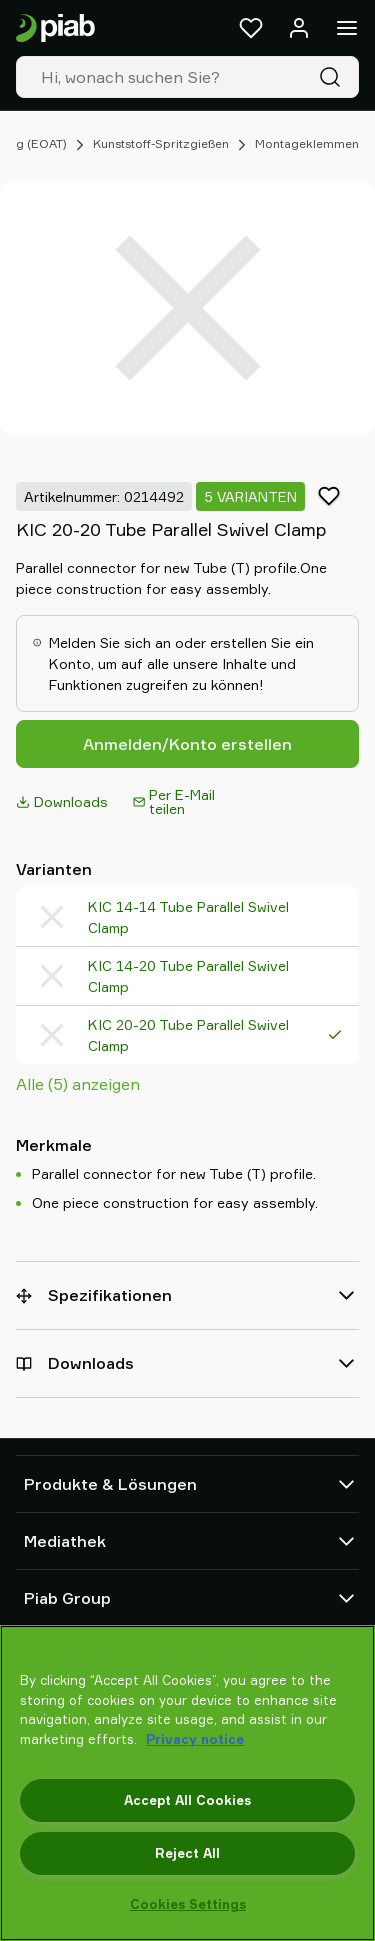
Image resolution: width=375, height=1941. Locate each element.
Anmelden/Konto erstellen (187, 744)
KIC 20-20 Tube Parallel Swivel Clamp (188, 1035)
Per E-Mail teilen (174, 801)
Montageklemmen (307, 143)
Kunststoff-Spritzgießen (161, 143)
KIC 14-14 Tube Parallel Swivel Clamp (188, 917)
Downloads (62, 801)
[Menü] (347, 28)
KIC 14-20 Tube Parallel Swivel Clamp (188, 976)
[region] (187, 1783)
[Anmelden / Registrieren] (299, 28)
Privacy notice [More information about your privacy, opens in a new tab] (195, 1739)
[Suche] (334, 77)
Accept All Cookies (187, 1800)
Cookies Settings (188, 1904)
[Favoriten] (251, 28)
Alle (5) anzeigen (78, 1084)
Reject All (187, 1853)
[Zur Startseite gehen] (55, 28)
